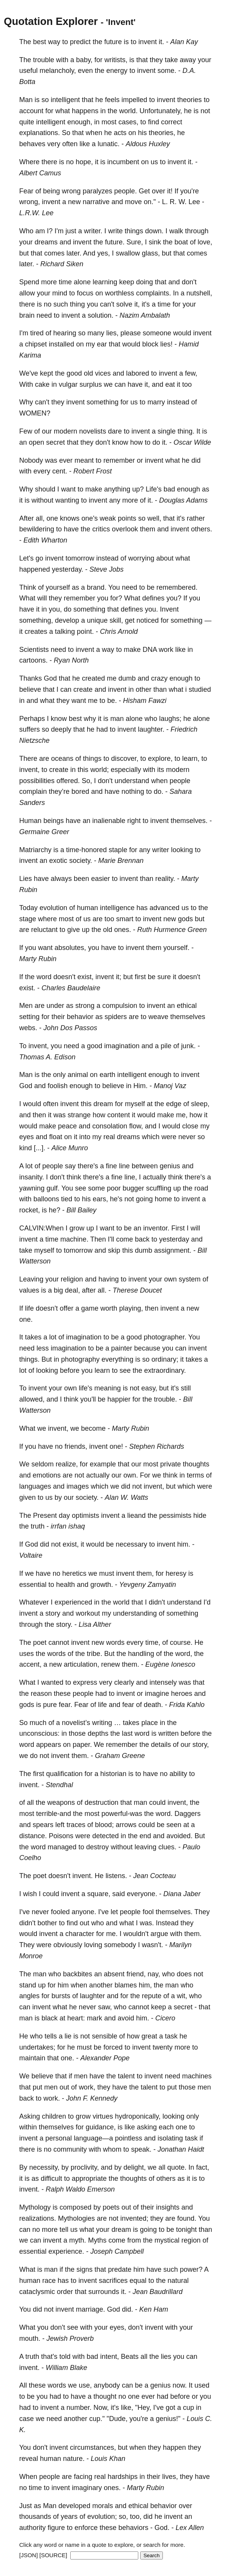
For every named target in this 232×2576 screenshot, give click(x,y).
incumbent (123, 162)
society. (80, 860)
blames (125, 1985)
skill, (116, 620)
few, (191, 373)
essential (32, 1584)
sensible (104, 2036)
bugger (133, 1188)
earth (107, 1075)
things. (29, 1359)
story (52, 1613)
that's (49, 2356)
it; (118, 977)
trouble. (165, 1399)
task (171, 2036)
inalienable (108, 821)
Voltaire (30, 1555)
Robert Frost (92, 471)
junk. (188, 1046)
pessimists (175, 1515)
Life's (153, 489)
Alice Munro (69, 1148)
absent (114, 1974)
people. (125, 191)
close (190, 1126)
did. (127, 2309)
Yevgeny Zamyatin (147, 1584)
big (58, 1290)
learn (102, 1370)
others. (201, 529)
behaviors (133, 2527)
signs (84, 2269)
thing (77, 304)
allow (27, 293)
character (79, 1934)
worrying (141, 558)
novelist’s (76, 1723)
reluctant (44, 929)
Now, (101, 2407)
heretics (74, 1573)
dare (115, 431)
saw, (105, 2007)
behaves (32, 144)
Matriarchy (35, 850)
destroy (97, 1847)
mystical (166, 2240)
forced (113, 2047)
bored (80, 791)
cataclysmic (37, 2292)
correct (171, 122)
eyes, (118, 2327)
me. (112, 1934)
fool (148, 1912)
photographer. (165, 1337)
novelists (92, 431)
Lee (194, 202)
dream (103, 1104)
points (127, 518)
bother (47, 1923)
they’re (59, 791)
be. (112, 700)
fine (111, 1166)
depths (98, 1733)
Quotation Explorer (51, 21)
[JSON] (28, 2555)
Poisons (61, 1836)
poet (39, 1642)
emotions (47, 1475)
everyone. (142, 1894)
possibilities (37, 781)
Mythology (35, 2207)
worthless (119, 293)
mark (94, 2018)
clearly (124, 1682)
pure (50, 1705)
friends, (76, 1446)
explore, (160, 758)
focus (85, 293)
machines (197, 2076)
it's (146, 304)
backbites (77, 1974)
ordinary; (164, 1359)
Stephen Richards (156, 1446)
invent (147, 42)
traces (75, 1825)
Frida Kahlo (186, 1705)
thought (104, 2396)
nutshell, (199, 293)
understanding (135, 1613)
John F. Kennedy (92, 2098)
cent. (59, 471)
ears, (100, 1199)
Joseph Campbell (117, 2251)
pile (166, 1046)
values (29, 1290)
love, (204, 242)
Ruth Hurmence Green (172, 929)
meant (84, 460)
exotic (58, 860)
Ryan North (71, 660)
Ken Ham (153, 2309)
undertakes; (37, 2047)
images (77, 1486)
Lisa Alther (95, 1624)
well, (154, 518)
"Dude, (117, 2419)
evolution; (102, 2516)
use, (85, 2385)
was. (147, 1923)
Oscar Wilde (192, 442)
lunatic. (108, 144)
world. (128, 111)
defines (153, 598)
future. (114, 242)
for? (116, 598)
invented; (134, 2218)
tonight (186, 2229)
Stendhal (59, 1785)
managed (62, 1847)
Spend (29, 282)
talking (65, 631)
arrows (126, 1825)
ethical (187, 1005)
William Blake (66, 2368)
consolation (109, 1126)
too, (135, 2516)
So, (87, 781)
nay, (153, 1974)
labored (137, 373)
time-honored (86, 850)
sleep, (200, 1104)
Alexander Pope (104, 2058)
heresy (176, 1573)
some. (166, 70)
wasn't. (152, 1945)
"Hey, (143, 2407)
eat (170, 384)
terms (195, 1475)
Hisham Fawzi (144, 700)
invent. (29, 1785)
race (49, 2280)
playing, (131, 1308)
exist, (86, 977)
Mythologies (76, 2218)
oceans (62, 758)
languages (35, 1486)
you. (151, 609)
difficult (51, 2178)
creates (36, 631)
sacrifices (113, 2280)
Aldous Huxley (148, 144)
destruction (101, 1802)
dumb (127, 678)
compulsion (119, 1005)
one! (116, 1446)
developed (74, 2506)
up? (138, 489)
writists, (116, 60)
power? (191, 2269)
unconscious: (39, 1733)
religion (72, 1279)
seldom (42, 1464)
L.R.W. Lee (36, 213)
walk (176, 231)
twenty (162, 2047)
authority (32, 2527)
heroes (181, 1693)
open (36, 442)
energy (117, 70)
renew (110, 1664)
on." (150, 202)
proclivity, (85, 2167)
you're (189, 191)
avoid (126, 2018)
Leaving (31, 1279)
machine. (74, 1239)
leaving (145, 1847)
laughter (92, 1996)
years (69, 2516)
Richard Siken (61, 264)
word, (183, 1653)
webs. (28, 1028)
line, (130, 1177)
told (65, 2356)
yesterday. (67, 569)
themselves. (189, 821)
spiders (115, 1017)
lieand (136, 1515)
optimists (85, 1515)
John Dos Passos (70, 1028)
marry (156, 402)
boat (181, 242)
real (109, 1137)
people (179, 781)
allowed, (32, 1399)
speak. (141, 2149)
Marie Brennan (121, 860)
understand (131, 781)
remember (119, 460)
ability (178, 1774)
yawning (32, 1188)
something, (36, 620)
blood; (104, 1825)
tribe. (94, 1653)
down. (154, 231)
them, (145, 1573)
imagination (121, 1046)
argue (159, 1934)
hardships (123, 2476)
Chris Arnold (119, 631)
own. (130, 1475)
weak (108, 518)
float (55, 1137)
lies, (112, 333)
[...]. (39, 1148)
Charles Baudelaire (70, 988)
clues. (167, 1847)
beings (53, 821)
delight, (134, 2167)
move (133, 202)
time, (152, 1642)
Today (28, 908)
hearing (64, 333)
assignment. (172, 1250)
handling (141, 1653)
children (54, 2116)
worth (108, 1308)
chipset (36, 344)
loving (93, 1945)
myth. (77, 2240)
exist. (27, 988)
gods (185, 919)
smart (124, 919)
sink (155, 242)
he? (54, 1210)
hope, (84, 162)
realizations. (37, 2218)
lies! (166, 344)
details (161, 1744)
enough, (79, 122)
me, (181, 1115)
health (65, 1584)
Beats (130, 2356)
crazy (159, 678)
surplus (91, 384)
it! (169, 191)
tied (66, 1199)
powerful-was (121, 1813)
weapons (61, 1802)
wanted (52, 1682)
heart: (76, 2018)
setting (29, 1017)
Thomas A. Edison (47, 1057)
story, (200, 1744)
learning (105, 282)
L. (165, 202)
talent (126, 2076)
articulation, (81, 1664)
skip (114, 1250)
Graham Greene (120, 1756)
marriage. (90, 2309)
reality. (165, 878)
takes (33, 1337)
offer (67, 1308)
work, (87, 2087)
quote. (177, 2167)
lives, (170, 2476)
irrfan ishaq (68, 1526)
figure (56, 2527)
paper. (82, 1744)
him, (145, 1985)
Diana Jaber (182, 1894)
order (65, 2292)
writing (102, 1723)
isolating (170, 2138)
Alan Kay (184, 42)
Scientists (34, 649)
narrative (96, 202)
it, (137, 304)
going (144, 1199)
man (117, 718)
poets (111, 2207)
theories (189, 100)
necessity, (44, 2167)
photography (80, 1359)
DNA (150, 649)
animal (78, 1075)
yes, (103, 253)
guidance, (101, 2127)
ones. (122, 929)
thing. (185, 431)
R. (173, 202)
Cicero (165, 2018)
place (149, 1723)
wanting (67, 500)
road (201, 1188)
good (74, 373)
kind (25, 1148)
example (103, 1464)
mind (59, 293)
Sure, (134, 242)
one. (26, 1319)
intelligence (117, 908)
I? (50, 231)
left (60, 1825)
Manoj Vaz (170, 1086)
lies (166, 2356)
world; (99, 769)
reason (41, 1693)
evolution (53, 908)
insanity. (31, 1177)
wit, (182, 1996)
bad (169, 489)
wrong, (29, 202)
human (87, 908)
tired (36, 333)
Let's (26, 558)
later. (73, 253)
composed (75, 2207)
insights (167, 2207)
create (83, 689)
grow (77, 1228)
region (191, 2240)
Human (30, 821)
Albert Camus (40, 173)
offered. (68, 781)
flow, (136, 1126)
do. (158, 791)
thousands (35, 2516)
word (43, 977)
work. (51, 2098)
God (50, 678)
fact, (202, 2167)
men (81, 2076)
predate (119, 2269)
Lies (25, 878)
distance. (33, 1836)
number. (78, 2407)
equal (137, 2280)
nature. (74, 2458)
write (115, 231)
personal (58, 2138)
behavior (80, 1017)
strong (84, 1005)
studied (200, 689)
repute (151, 1996)
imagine (157, 1693)
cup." (96, 2419)
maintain (32, 2058)
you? (173, 598)
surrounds (103, 2292)
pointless (128, 2138)
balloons (46, 1199)
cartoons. (33, 660)
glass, (151, 253)
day (64, 1515)
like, (127, 2407)
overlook (125, 529)
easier (100, 878)
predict (80, 42)
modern (65, 431)
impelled (134, 100)
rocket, (29, 1210)
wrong (71, 191)
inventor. (156, 1228)
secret (55, 442)
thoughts (196, 1464)
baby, (84, 60)
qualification (64, 1774)
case (26, 2419)
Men (26, 1005)
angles (29, 1996)
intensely (163, 1682)
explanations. (39, 133)
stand (27, 1985)
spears (43, 1825)
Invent (169, 609)
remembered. (176, 587)
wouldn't (135, 1934)
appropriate (89, 2178)
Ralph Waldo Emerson (80, 2189)
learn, (190, 758)
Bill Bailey (81, 1210)
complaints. (153, 293)
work (166, 649)
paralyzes (97, 191)
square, (98, 1894)
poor (114, 1188)
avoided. (179, 1836)
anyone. (84, 1912)
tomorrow (80, 558)
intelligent (65, 100)
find (153, 122)
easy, (149, 1388)
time (65, 282)
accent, (30, 1664)
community (70, 2149)
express (85, 1682)
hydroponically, (138, 2116)
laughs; (170, 718)
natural (178, 2280)
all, (40, 518)
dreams (46, 242)
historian (113, 1774)
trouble (43, 60)
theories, (162, 133)
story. (64, 1624)
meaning (107, 1388)
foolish (58, 1086)
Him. (140, 1086)
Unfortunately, (160, 111)
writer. (93, 231)
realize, (67, 1464)
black (49, 2018)
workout (88, 1613)
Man (26, 100)
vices (103, 373)
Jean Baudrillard (157, 2292)
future (113, 42)
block (150, 344)
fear (128, 1705)
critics (101, 529)
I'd (207, 1602)
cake (42, 384)
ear (102, 344)
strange (79, 1115)
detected (105, 1836)
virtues (103, 2116)
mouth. (29, 2338)
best (39, 42)
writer (160, 850)
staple (118, 850)
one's (89, 518)
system (190, 1279)
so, (123, 2516)
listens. (116, 1876)
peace (67, 1126)
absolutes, (70, 948)
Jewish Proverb (70, 2338)
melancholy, (58, 70)
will (42, 598)
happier (119, 1399)
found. (186, 2218)
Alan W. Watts (126, 1497)
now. (179, 2385)
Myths (97, 2240)
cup (188, 2407)
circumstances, (93, 2447)
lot (29, 1166)
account (31, 111)
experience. (66, 2251)
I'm (59, 231)
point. (85, 631)
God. (161, 2527)
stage (27, 919)
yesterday (174, 1239)
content (118, 1115)
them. (130, 1664)
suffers (29, 729)
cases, (128, 122)
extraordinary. (165, 1370)
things (134, 231)
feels (112, 100)
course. (181, 1642)
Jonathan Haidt (180, 2149)
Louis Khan (108, 2458)
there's (88, 1166)
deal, (72, 1290)
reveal (28, 2458)
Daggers (187, 1813)
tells (51, 2036)
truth (38, 1526)
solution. (100, 315)
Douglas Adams (183, 500)
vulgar (68, 384)
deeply (61, 729)
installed (61, 344)
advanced (164, 908)
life (29, 1308)
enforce (86, 2527)
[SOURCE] (54, 2555)
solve (124, 304)
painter (121, 1348)
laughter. (151, 729)
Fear (26, 191)
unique (97, 620)
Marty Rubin (37, 959)
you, (55, 609)
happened (34, 569)
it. (161, 42)
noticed (147, 620)
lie (68, 2036)
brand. (96, 587)
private (170, 1464)
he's (116, 1199)
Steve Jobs (106, 569)
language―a (93, 2138)
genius (170, 1166)
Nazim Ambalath (144, 315)
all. (102, 1290)
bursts (60, 1996)
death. (153, 1705)
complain (33, 791)
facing (83, 2476)
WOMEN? (34, 413)
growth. (101, 1584)
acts (120, 133)
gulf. (53, 1188)
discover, (124, 758)
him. (183, 1544)
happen (174, 2447)
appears (48, 1744)
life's (85, 1388)
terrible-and (53, 1813)
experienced (73, 1602)
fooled (60, 1912)
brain (27, 315)
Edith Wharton (45, 540)
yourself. (176, 948)
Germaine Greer (44, 832)
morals (102, 2506)
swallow (128, 253)
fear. (65, 1705)
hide (199, 1515)
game (89, 1308)
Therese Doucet (137, 1290)
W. (183, 202)
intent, (109, 2356)
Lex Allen (190, 2527)
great (149, 2036)
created (93, 678)
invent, (29, 769)
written (168, 1733)
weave (158, 1017)
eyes (26, 1137)
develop (67, 620)
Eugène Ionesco (170, 1664)
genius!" (168, 2419)
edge (173, 1104)
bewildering (36, 529)
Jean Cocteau (154, 1876)
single (166, 431)
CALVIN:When (41, 1228)
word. (164, 1813)
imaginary (87, 2488)
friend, (136, 1974)
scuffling (158, 1188)
